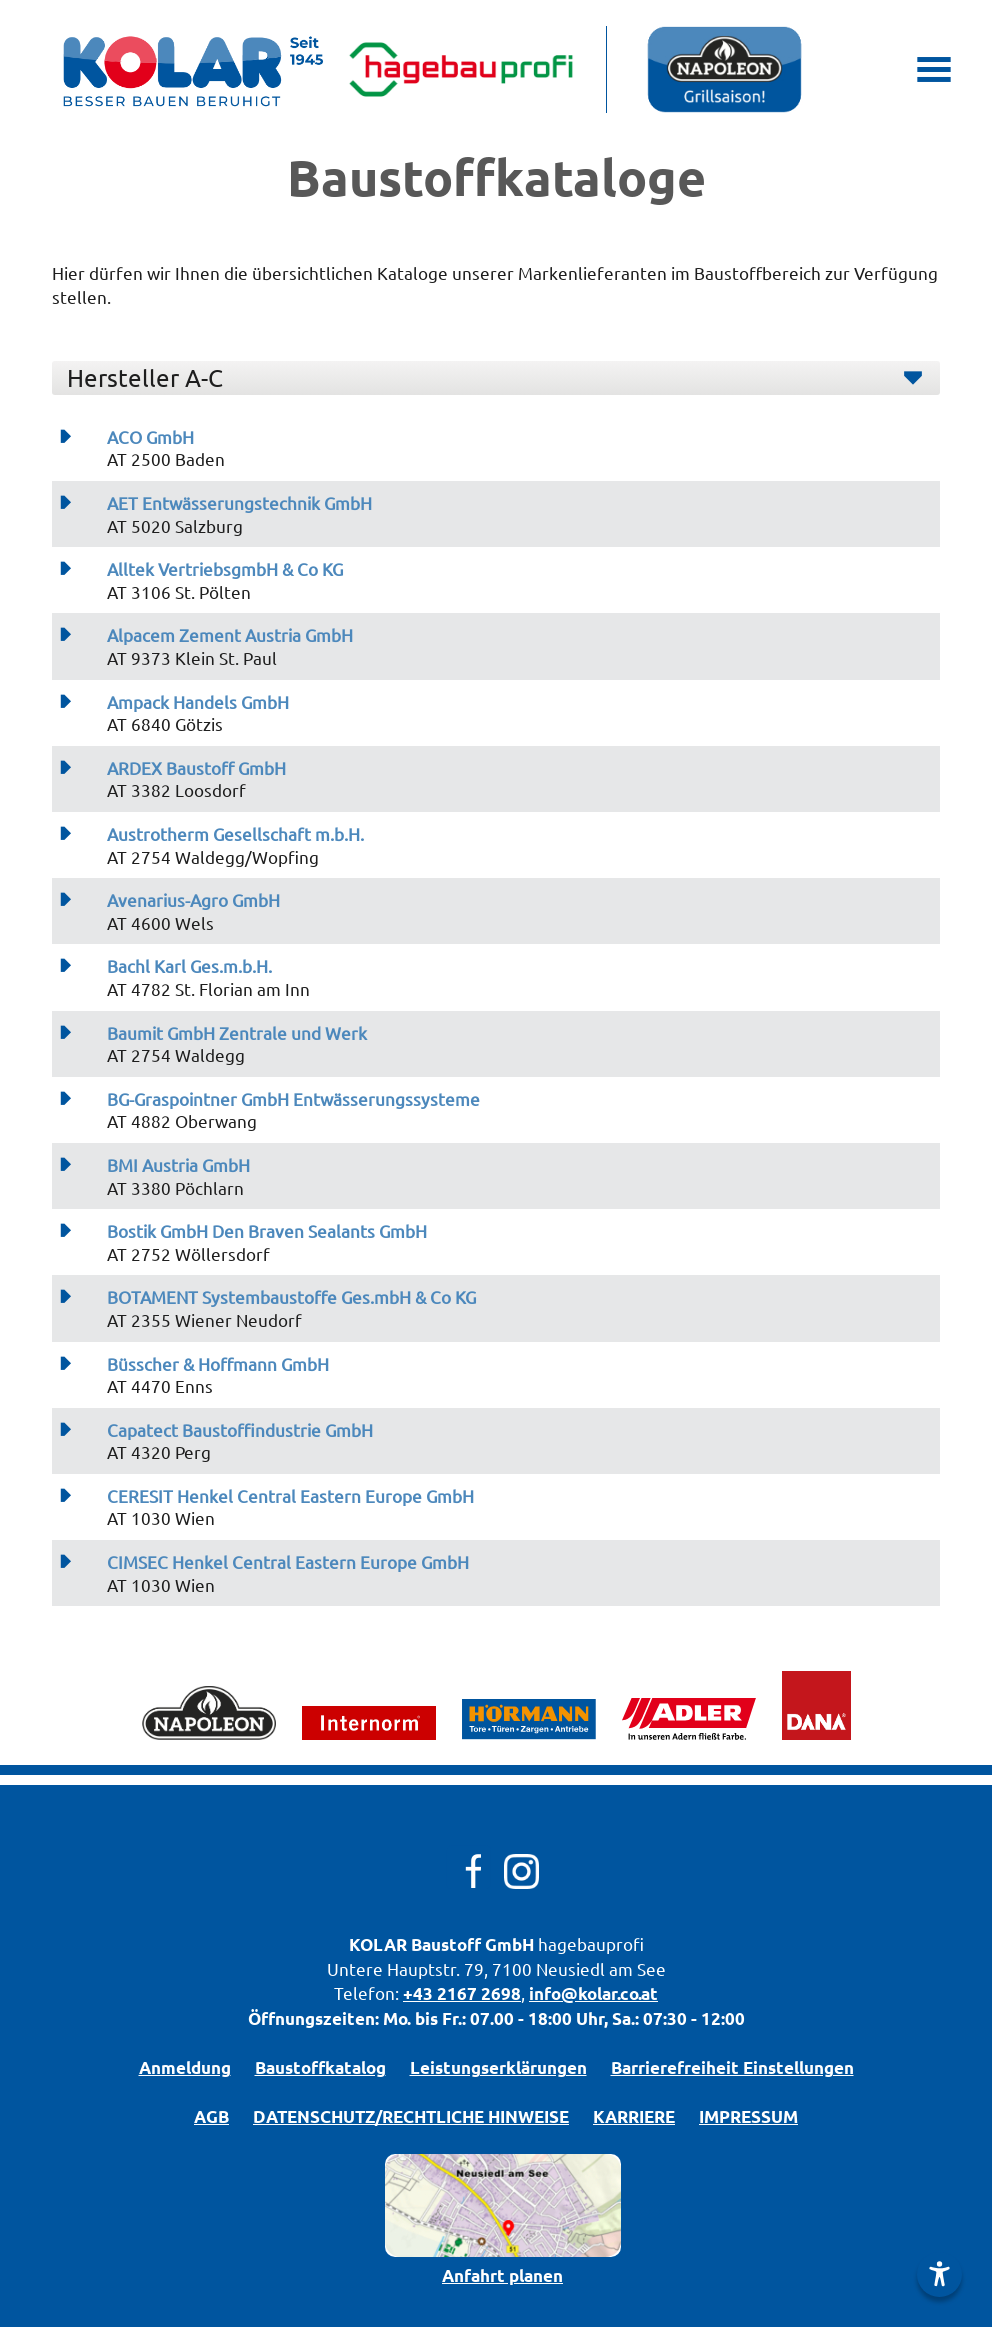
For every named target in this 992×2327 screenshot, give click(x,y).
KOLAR (378, 1944)
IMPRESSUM (748, 2116)
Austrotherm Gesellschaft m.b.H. (235, 834)
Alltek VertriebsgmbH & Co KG (225, 569)
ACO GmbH (150, 437)
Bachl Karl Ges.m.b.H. (189, 966)
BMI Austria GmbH (178, 1165)
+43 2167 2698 (462, 1993)
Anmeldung (185, 2067)
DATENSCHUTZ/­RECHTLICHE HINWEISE (411, 2116)
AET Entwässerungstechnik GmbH (239, 503)
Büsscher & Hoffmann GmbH (218, 1364)
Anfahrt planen (502, 2275)
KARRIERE (634, 2116)
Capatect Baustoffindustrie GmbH (240, 1430)
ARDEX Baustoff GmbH (196, 768)
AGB (211, 2116)
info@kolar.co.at (593, 1993)
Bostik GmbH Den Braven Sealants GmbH (267, 1231)
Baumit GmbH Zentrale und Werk (237, 1033)
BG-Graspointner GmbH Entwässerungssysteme (293, 1099)
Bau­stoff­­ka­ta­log (320, 2067)
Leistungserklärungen (498, 2067)
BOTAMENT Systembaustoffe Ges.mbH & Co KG (291, 1297)
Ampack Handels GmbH (198, 702)
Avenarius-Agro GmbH (193, 900)
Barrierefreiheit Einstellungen (732, 2067)
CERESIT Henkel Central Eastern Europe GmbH (290, 1496)
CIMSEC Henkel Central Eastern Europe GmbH (288, 1562)
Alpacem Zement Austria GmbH (230, 635)
